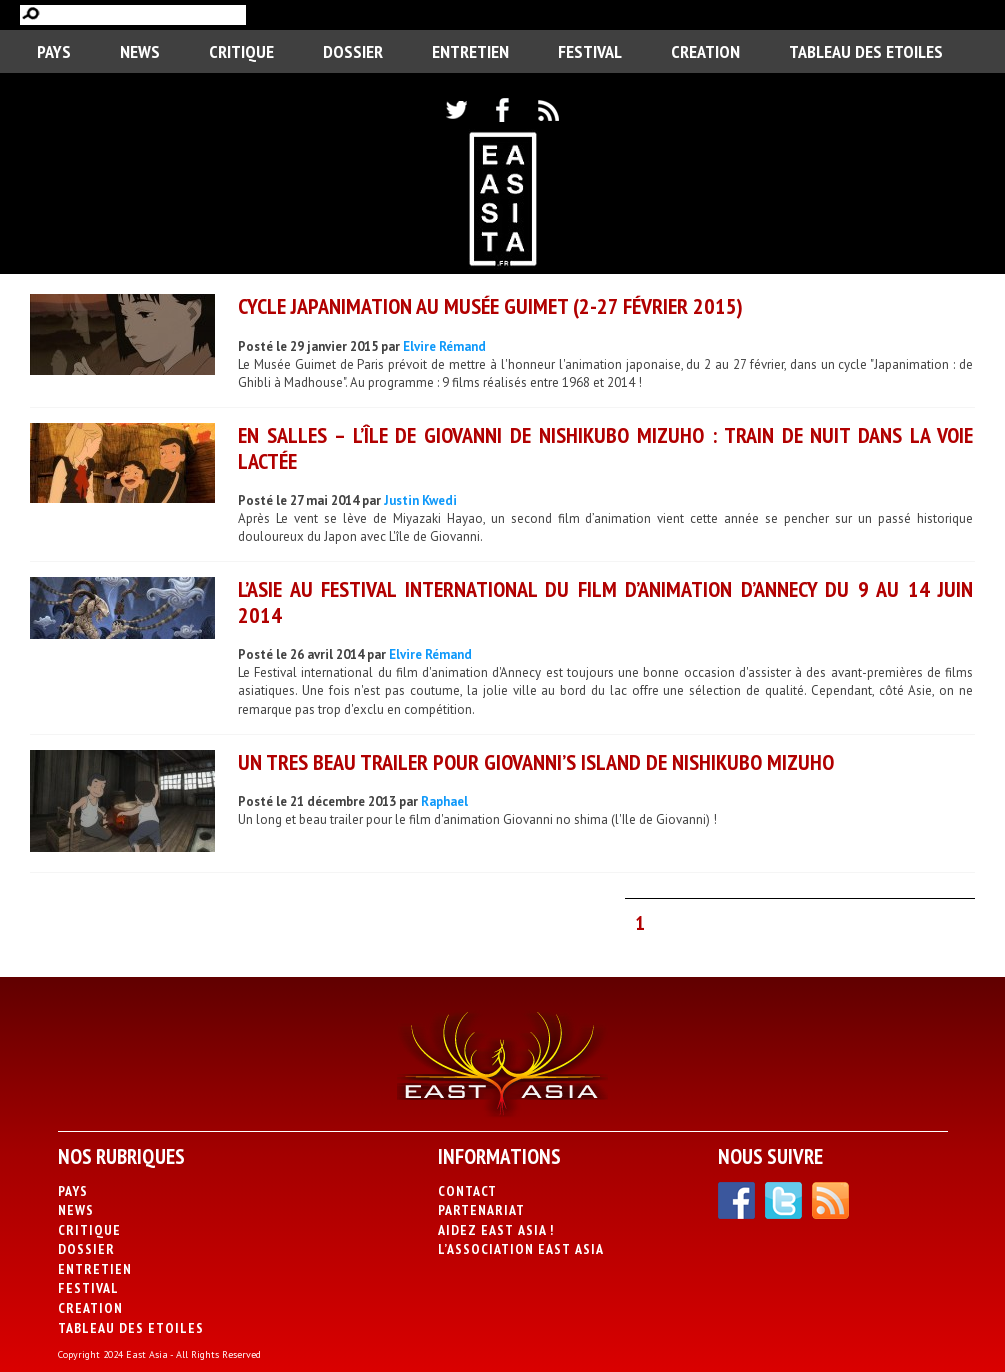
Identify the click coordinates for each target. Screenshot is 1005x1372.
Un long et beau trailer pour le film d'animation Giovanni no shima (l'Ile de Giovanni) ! (477, 819)
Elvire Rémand (444, 346)
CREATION (705, 51)
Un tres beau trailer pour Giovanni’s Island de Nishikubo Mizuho (536, 762)
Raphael (444, 801)
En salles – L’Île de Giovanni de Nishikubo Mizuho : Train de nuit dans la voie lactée (605, 447)
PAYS (54, 51)
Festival (590, 51)
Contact (467, 1191)
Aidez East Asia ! (496, 1230)
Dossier (353, 51)
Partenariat (481, 1210)
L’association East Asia (521, 1249)
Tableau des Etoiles (866, 51)
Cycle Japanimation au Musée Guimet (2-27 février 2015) (490, 306)
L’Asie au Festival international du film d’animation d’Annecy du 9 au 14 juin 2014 (605, 601)
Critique (241, 51)
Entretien (470, 51)
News (140, 51)
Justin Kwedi (420, 500)
